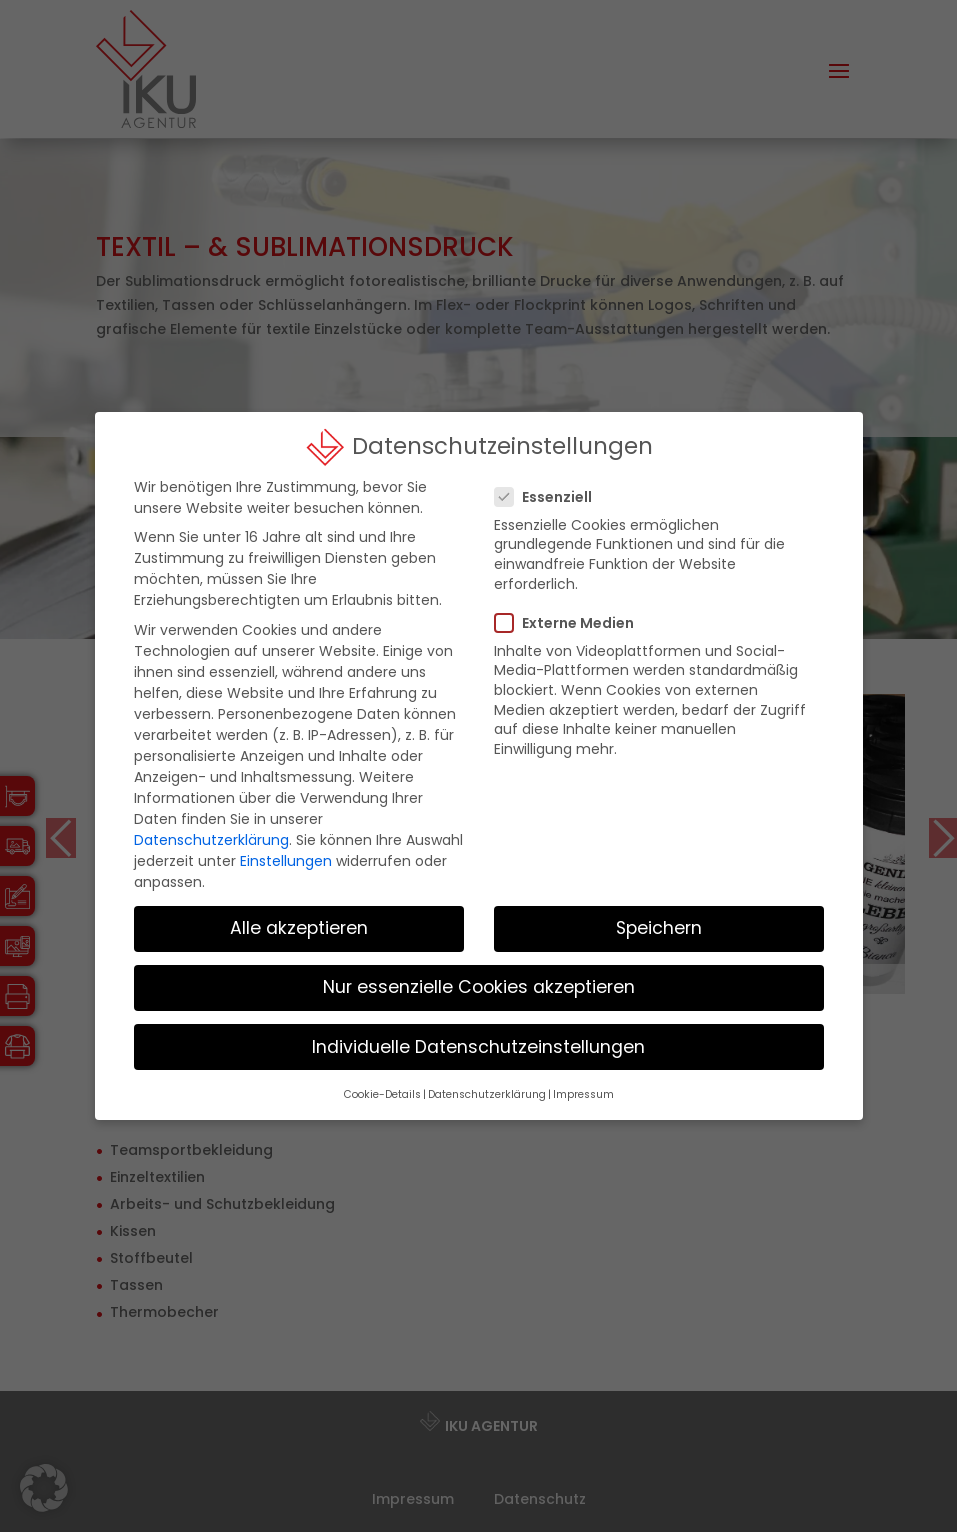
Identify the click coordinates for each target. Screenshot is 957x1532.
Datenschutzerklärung (211, 826)
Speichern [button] (659, 914)
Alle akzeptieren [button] (299, 914)
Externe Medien (572, 608)
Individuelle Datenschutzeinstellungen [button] (478, 1032)
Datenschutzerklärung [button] (487, 1080)
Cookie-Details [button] (382, 1080)
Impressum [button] (583, 1080)
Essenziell (551, 483)
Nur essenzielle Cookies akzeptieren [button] (479, 973)
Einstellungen (286, 847)
